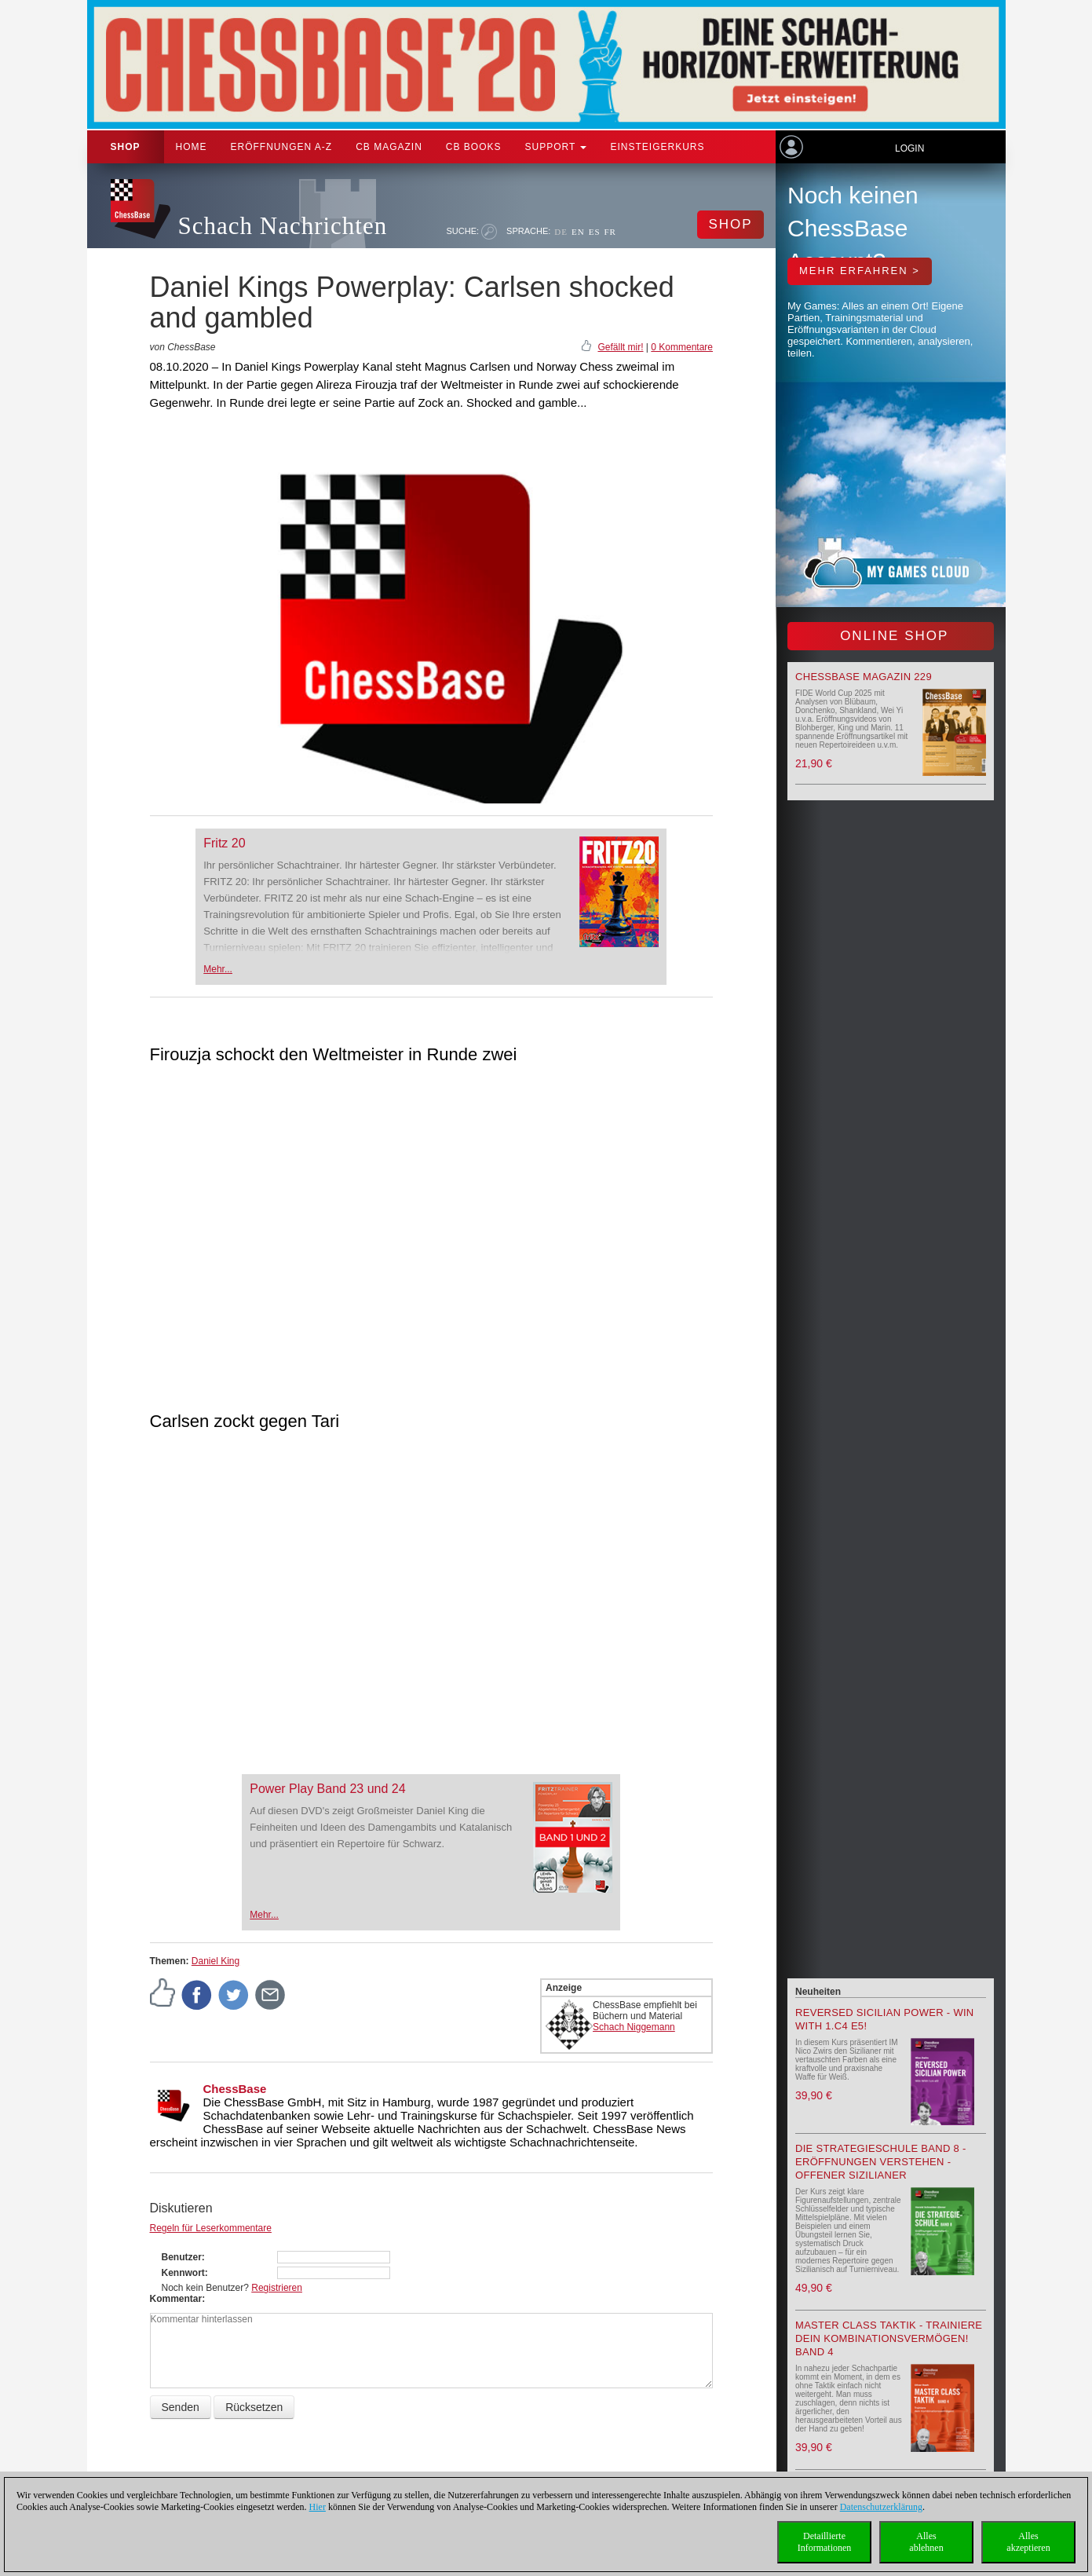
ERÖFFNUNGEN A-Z (282, 146)
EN (578, 231)
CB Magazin (389, 146)
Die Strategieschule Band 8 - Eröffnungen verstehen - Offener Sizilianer (880, 2161)
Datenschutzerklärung (881, 2506)
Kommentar (176, 2298)
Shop (126, 146)
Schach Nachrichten (283, 226)
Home (191, 146)
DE (561, 231)
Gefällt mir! (620, 347)
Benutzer (182, 2257)
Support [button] (556, 146)
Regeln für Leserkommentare (211, 2228)
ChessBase (235, 2088)
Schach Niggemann (634, 2027)
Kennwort (183, 2272)
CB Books (474, 146)
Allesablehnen (926, 2541)
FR (610, 231)
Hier (317, 2506)
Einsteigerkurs (657, 146)
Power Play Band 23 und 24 (327, 1788)
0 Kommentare (682, 347)
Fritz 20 (224, 843)
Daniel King (215, 1961)
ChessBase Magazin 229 (863, 676)
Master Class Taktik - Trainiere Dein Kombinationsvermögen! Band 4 (888, 2338)
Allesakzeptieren (1028, 2541)
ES (595, 231)
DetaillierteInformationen (825, 2541)
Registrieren (276, 2287)
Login (909, 148)
